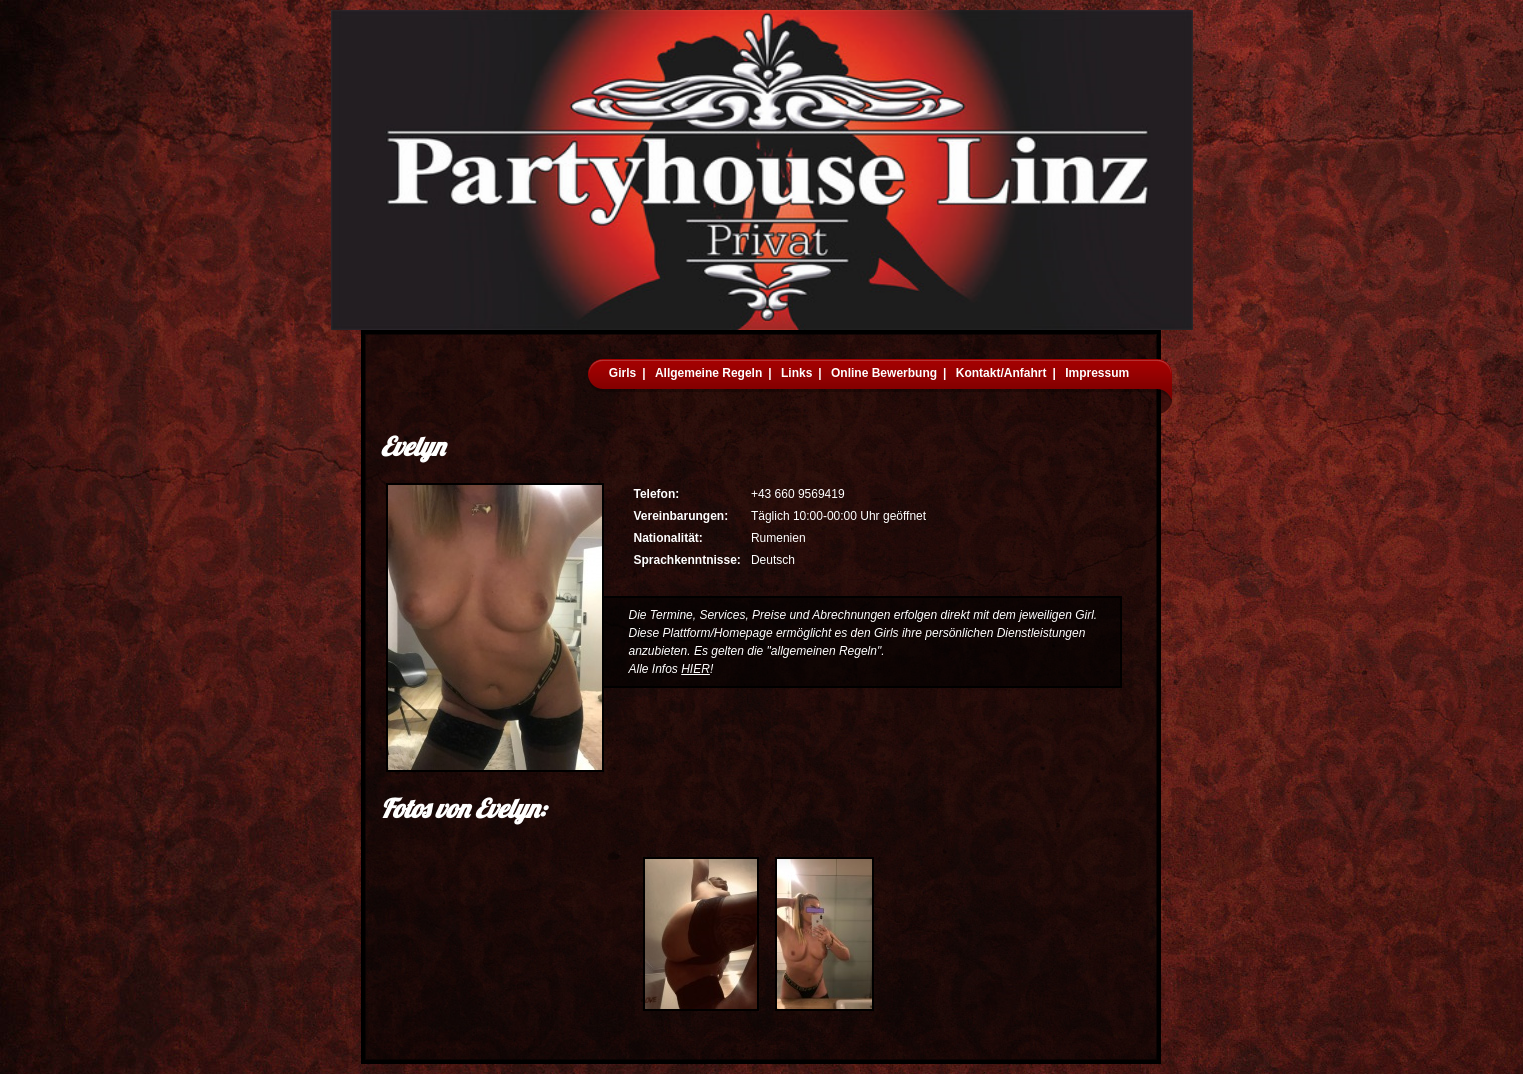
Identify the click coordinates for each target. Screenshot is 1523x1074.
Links (796, 373)
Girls (622, 373)
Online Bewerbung (884, 373)
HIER (695, 669)
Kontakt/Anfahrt (1001, 373)
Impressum (1097, 373)
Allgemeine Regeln (708, 373)
